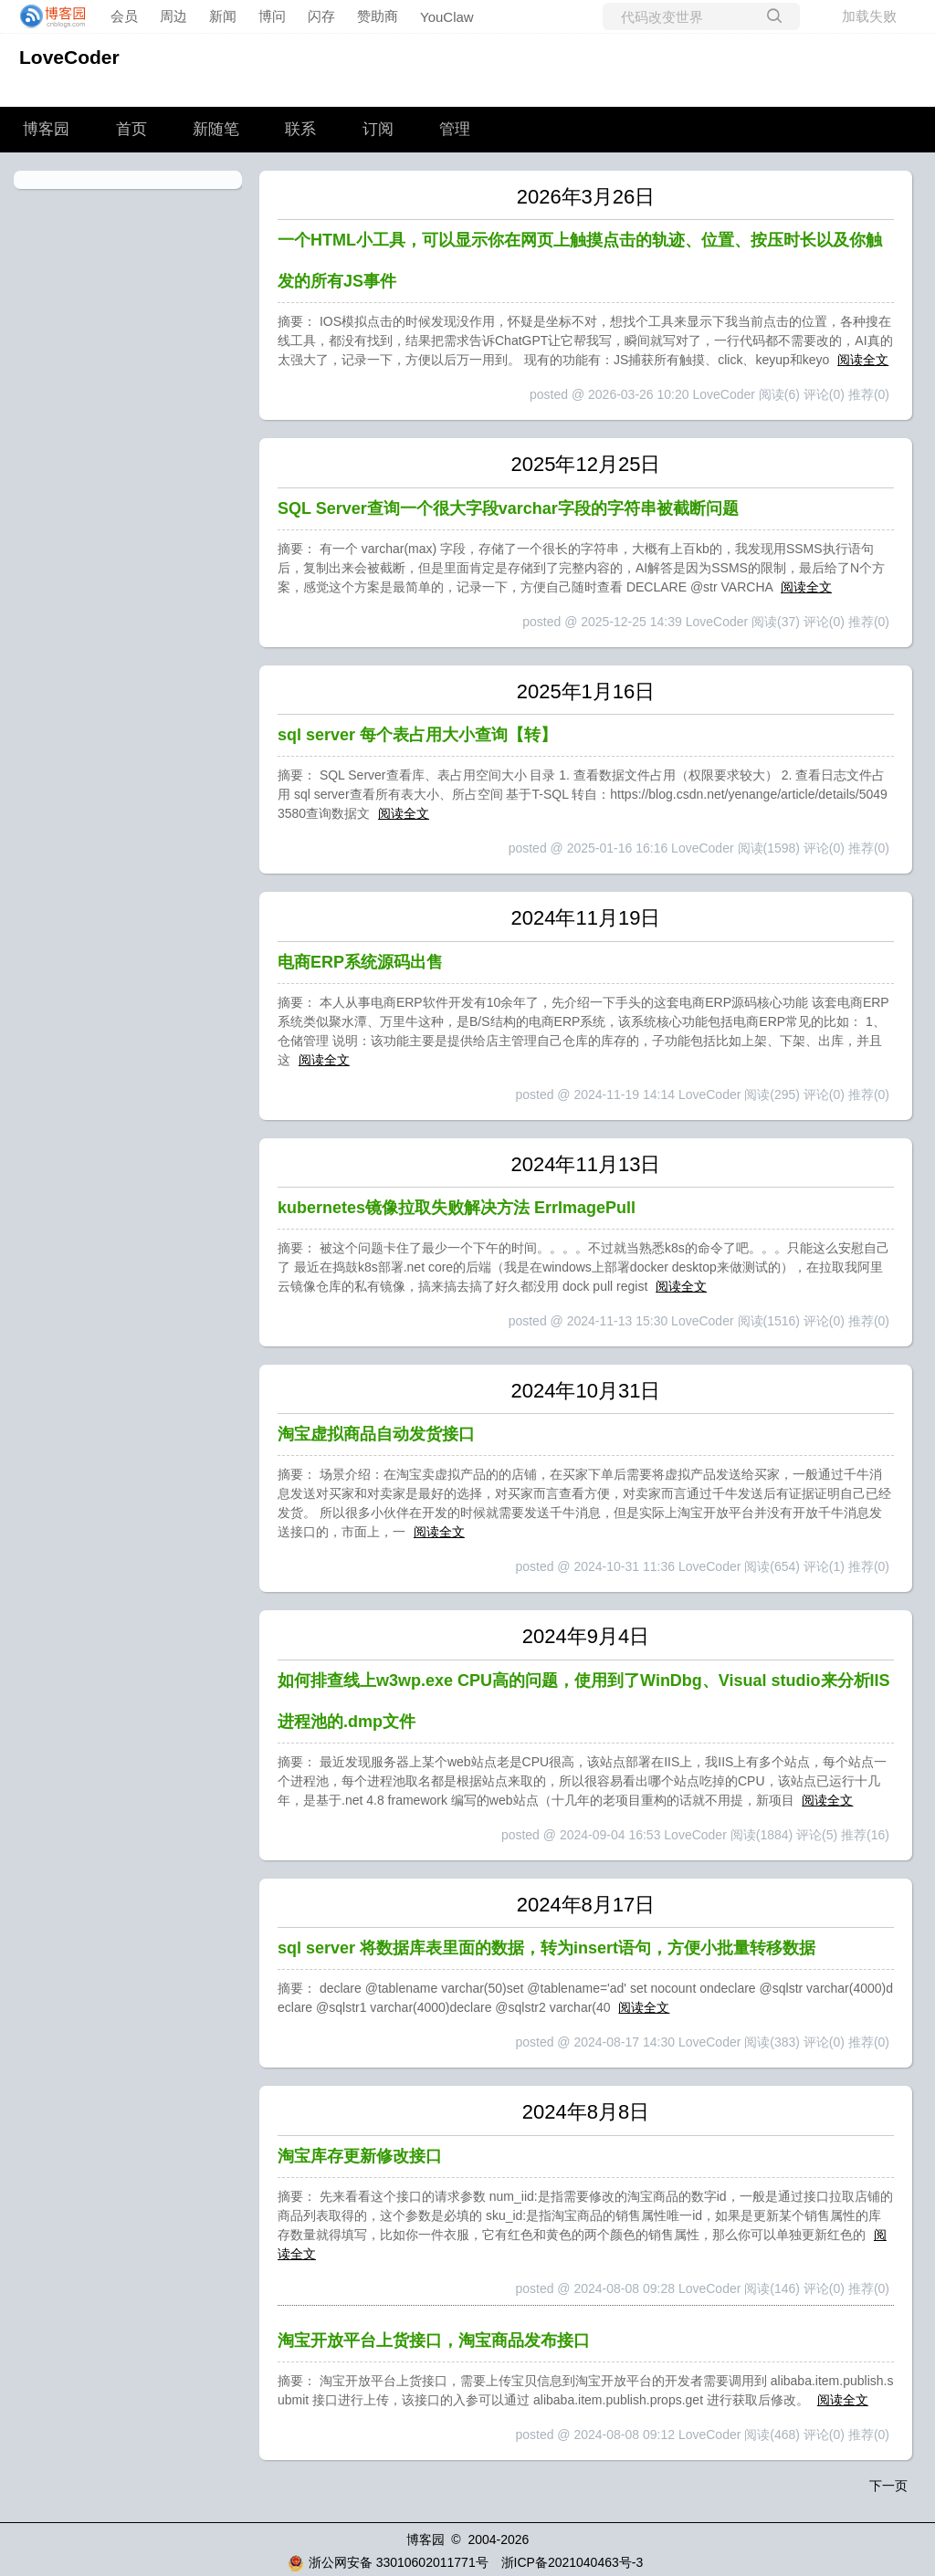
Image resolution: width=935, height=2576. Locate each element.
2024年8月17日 (586, 1904)
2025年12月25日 (586, 464)
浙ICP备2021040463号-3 (572, 2562)
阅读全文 (862, 359)
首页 (131, 129)
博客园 (46, 129)
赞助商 (377, 16)
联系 (300, 129)
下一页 (888, 2485)
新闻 (222, 16)
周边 (173, 16)
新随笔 (216, 129)
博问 (272, 16)
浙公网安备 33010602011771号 (388, 2562)
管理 (454, 129)
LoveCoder (69, 57)
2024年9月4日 (585, 1636)
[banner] (47, 16)
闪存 (321, 16)
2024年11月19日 (586, 917)
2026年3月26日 (586, 196)
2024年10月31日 (586, 1390)
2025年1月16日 (586, 691)
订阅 (378, 129)
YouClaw (447, 17)
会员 (124, 16)
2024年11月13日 (586, 1164)
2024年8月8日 (585, 2111)
